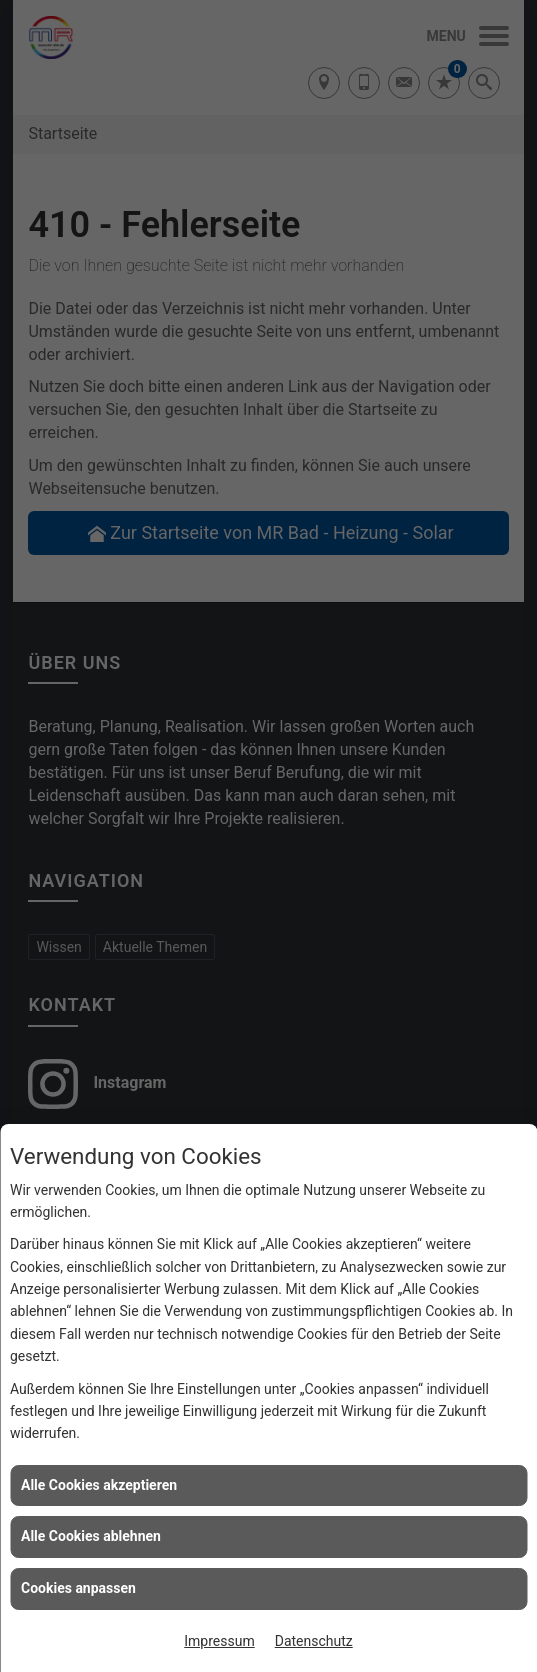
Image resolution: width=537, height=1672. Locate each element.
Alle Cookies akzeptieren (99, 1485)
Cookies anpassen (78, 1588)
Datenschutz (314, 1641)
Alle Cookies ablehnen (91, 1536)
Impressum (219, 1641)
